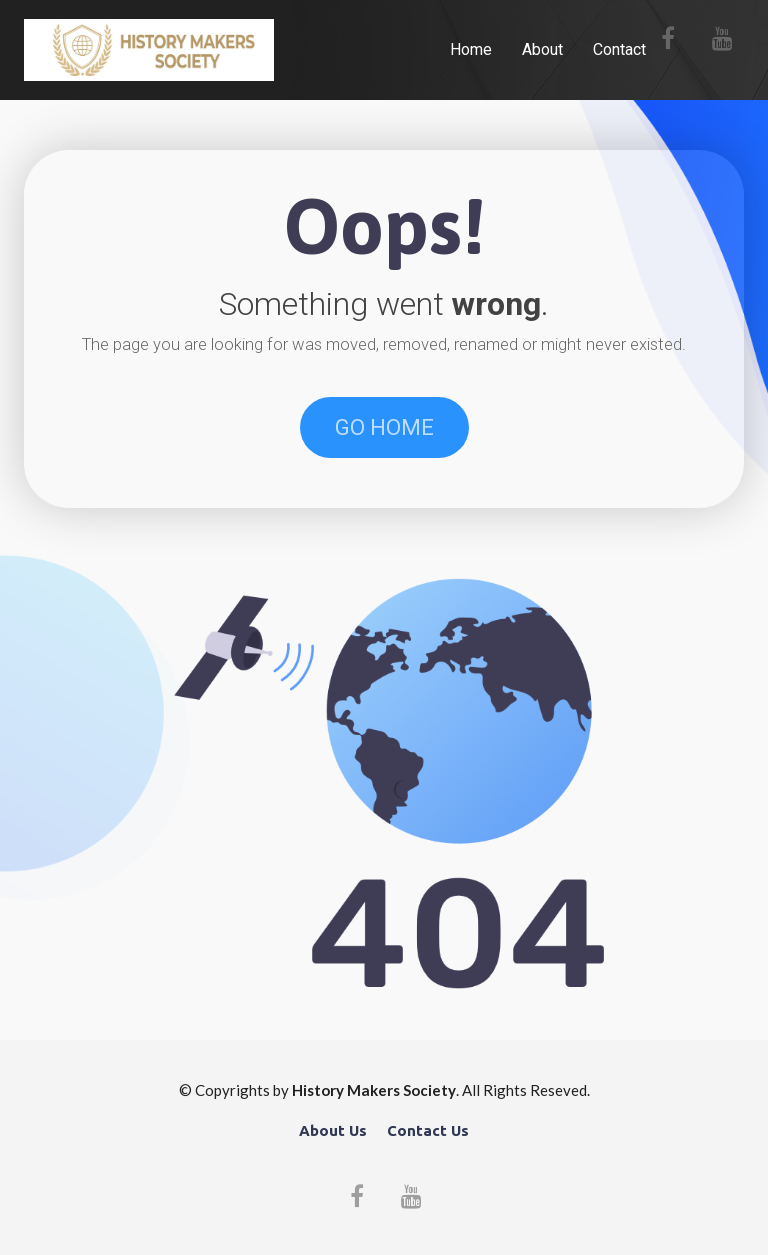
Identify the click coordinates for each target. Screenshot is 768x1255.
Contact (619, 49)
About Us (333, 1130)
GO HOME (384, 427)
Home (471, 49)
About (542, 49)
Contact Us (428, 1130)
